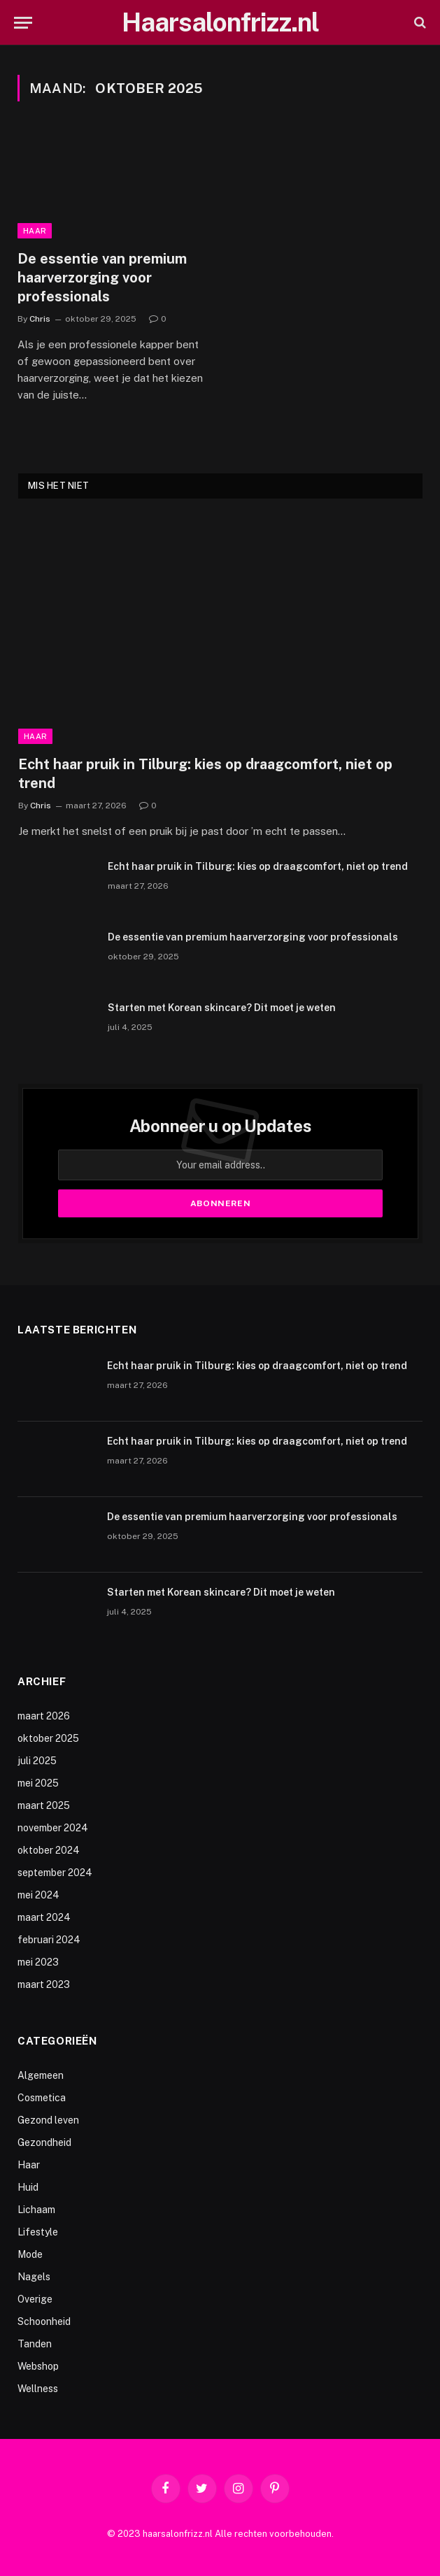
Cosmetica (41, 2097)
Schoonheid (44, 2321)
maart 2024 (44, 1917)
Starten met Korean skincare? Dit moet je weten (222, 1007)
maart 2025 (43, 1805)
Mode (30, 2254)
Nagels (33, 2276)
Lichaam (36, 2209)
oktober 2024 (48, 1850)
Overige (34, 2299)
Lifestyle (37, 2232)
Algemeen (40, 2075)
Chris (39, 319)
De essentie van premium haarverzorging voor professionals (102, 277)
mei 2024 (38, 1895)
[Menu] (23, 22)
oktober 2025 (48, 1738)
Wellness (37, 2388)
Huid (27, 2187)
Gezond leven (48, 2120)
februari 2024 (48, 1939)
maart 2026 (43, 1716)
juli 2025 (37, 1760)
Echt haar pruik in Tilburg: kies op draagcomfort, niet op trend (205, 774)
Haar (34, 231)
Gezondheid (44, 2142)
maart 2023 (43, 1984)
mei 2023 (38, 1962)
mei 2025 (38, 1783)
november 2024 (52, 1827)
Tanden (34, 2343)
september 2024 (54, 1872)
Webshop (38, 2366)
